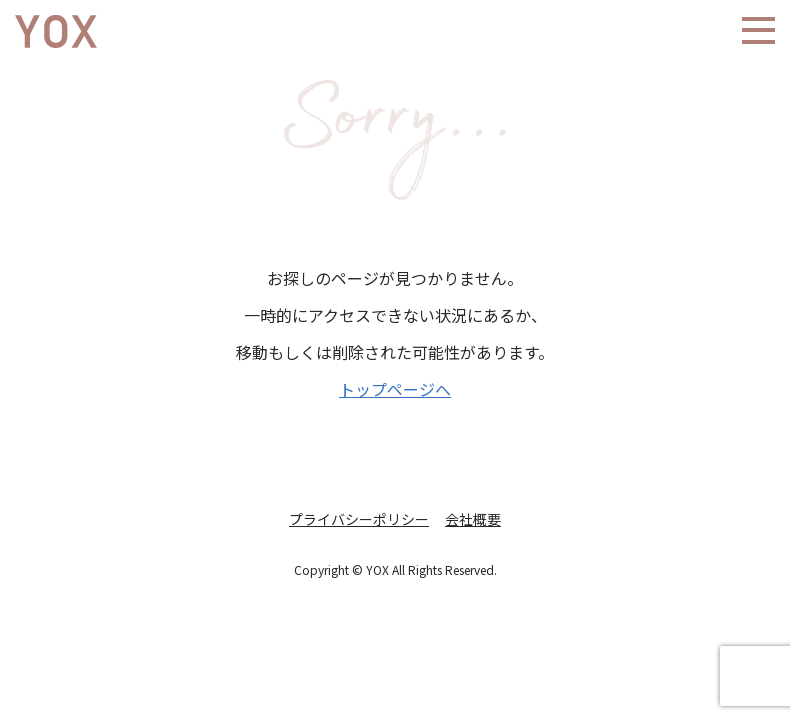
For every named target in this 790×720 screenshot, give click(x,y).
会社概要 (473, 519)
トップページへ (395, 389)
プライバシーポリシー (359, 519)
